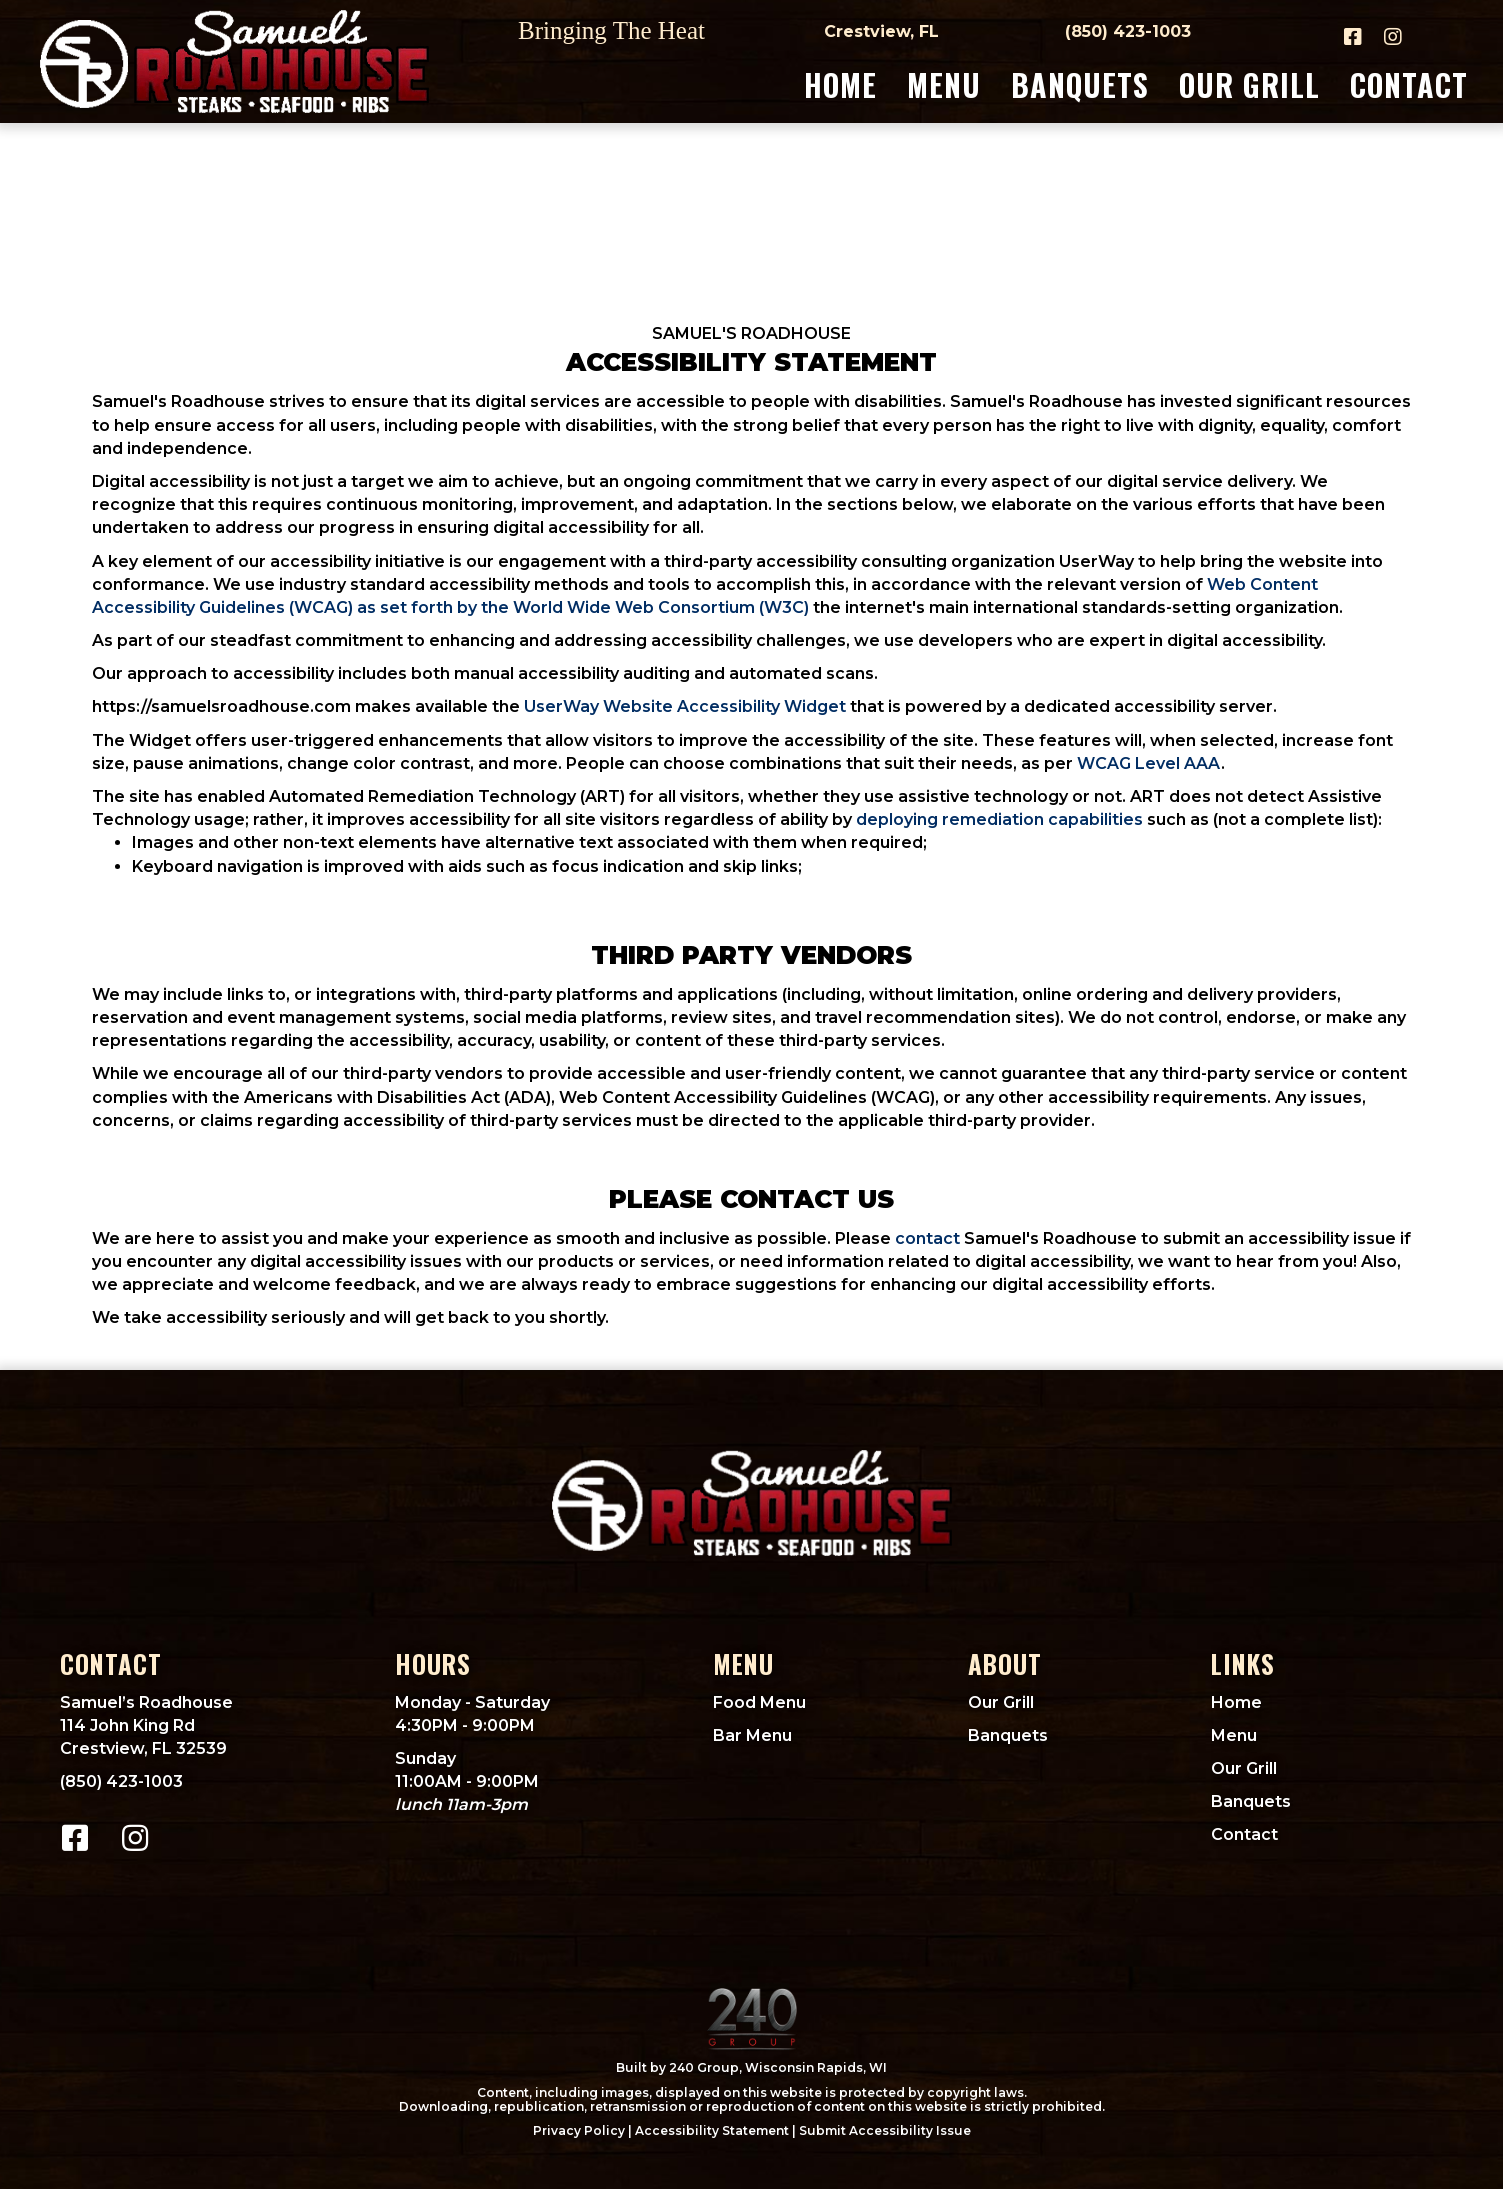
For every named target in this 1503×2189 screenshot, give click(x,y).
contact (927, 1238)
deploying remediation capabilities (999, 819)
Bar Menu (752, 1735)
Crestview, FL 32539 (143, 1748)
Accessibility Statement (712, 2130)
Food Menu (759, 1702)
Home (1236, 1702)
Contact (1244, 1834)
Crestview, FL (881, 31)
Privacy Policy (579, 2130)
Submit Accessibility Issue (885, 2130)
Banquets (1008, 1735)
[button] (1353, 37)
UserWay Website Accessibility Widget (685, 706)
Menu (1234, 1735)
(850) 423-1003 (1128, 31)
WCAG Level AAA (1149, 763)
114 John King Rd (127, 1725)
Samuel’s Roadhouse (146, 1702)
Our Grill (1001, 1702)
